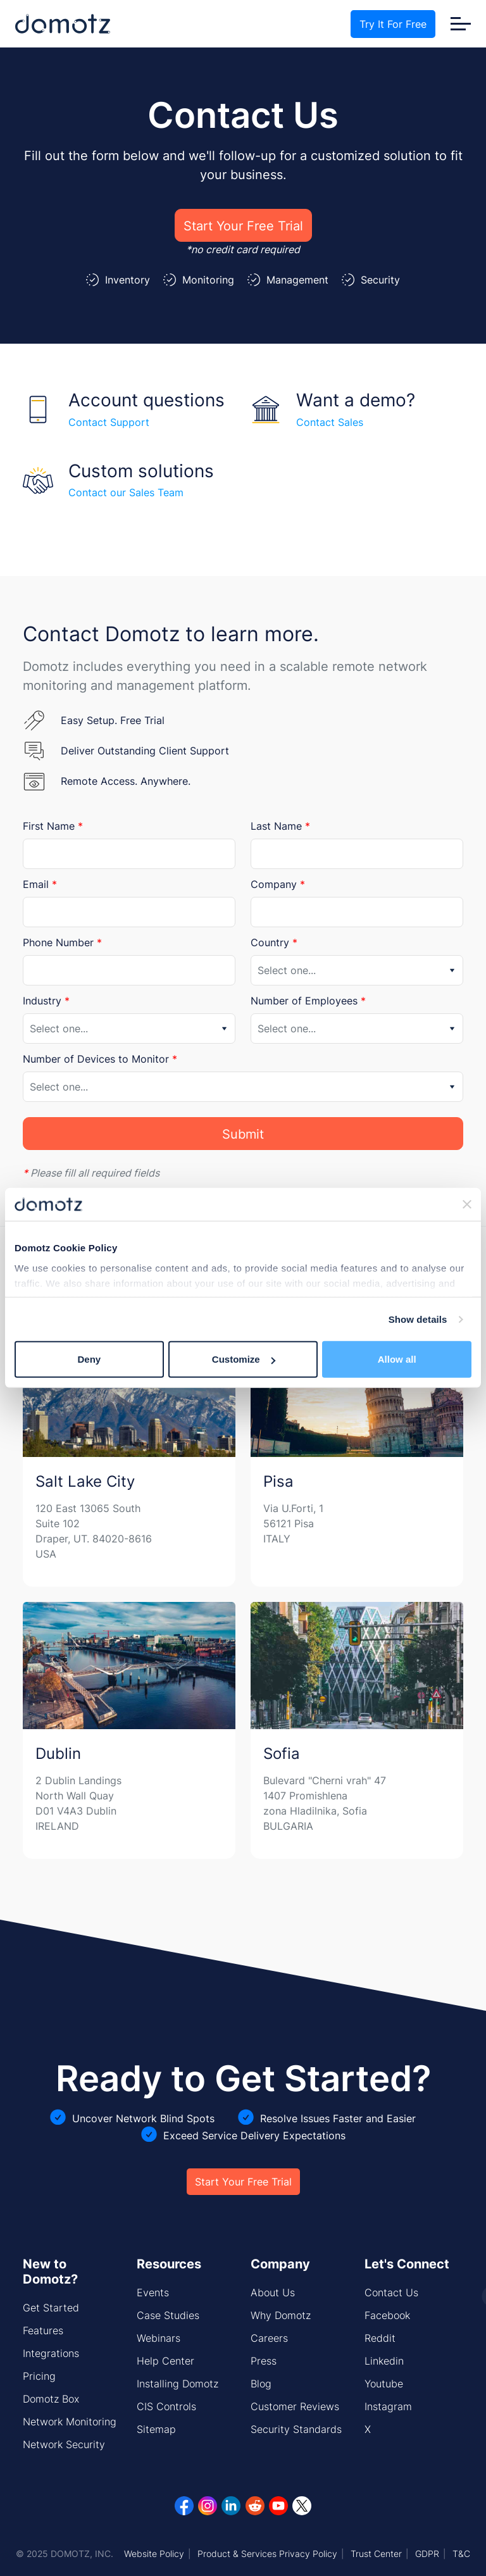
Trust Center (376, 2554)
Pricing (39, 2376)
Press (264, 2361)
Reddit (380, 2338)
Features (43, 2330)
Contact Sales (329, 422)
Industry (46, 1001)
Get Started (51, 2308)
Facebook (387, 2315)
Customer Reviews (295, 2406)
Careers (269, 2338)
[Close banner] (467, 1204)
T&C (461, 2554)
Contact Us (391, 2292)
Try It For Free (393, 24)
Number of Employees (308, 1001)
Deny (89, 1359)
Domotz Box (51, 2399)
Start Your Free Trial (243, 225)
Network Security (64, 2444)
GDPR (427, 2554)
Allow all (397, 1359)
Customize (243, 1359)
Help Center (165, 2361)
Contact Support (108, 422)
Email (40, 884)
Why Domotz (281, 2315)
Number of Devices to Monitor (100, 1059)
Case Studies (168, 2315)
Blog (261, 2384)
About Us (273, 2292)
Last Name (280, 826)
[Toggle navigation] (461, 23)
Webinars (158, 2338)
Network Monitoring (69, 2422)
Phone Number (62, 942)
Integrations (51, 2353)
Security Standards (296, 2429)
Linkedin (384, 2361)
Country (274, 942)
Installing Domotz (177, 2384)
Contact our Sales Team (126, 492)
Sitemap (156, 2429)
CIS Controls (166, 2406)
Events (153, 2292)
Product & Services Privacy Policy (267, 2554)
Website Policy (154, 2554)
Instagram (388, 2406)
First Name (53, 826)
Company (278, 884)
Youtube (383, 2384)
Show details (418, 1319)
